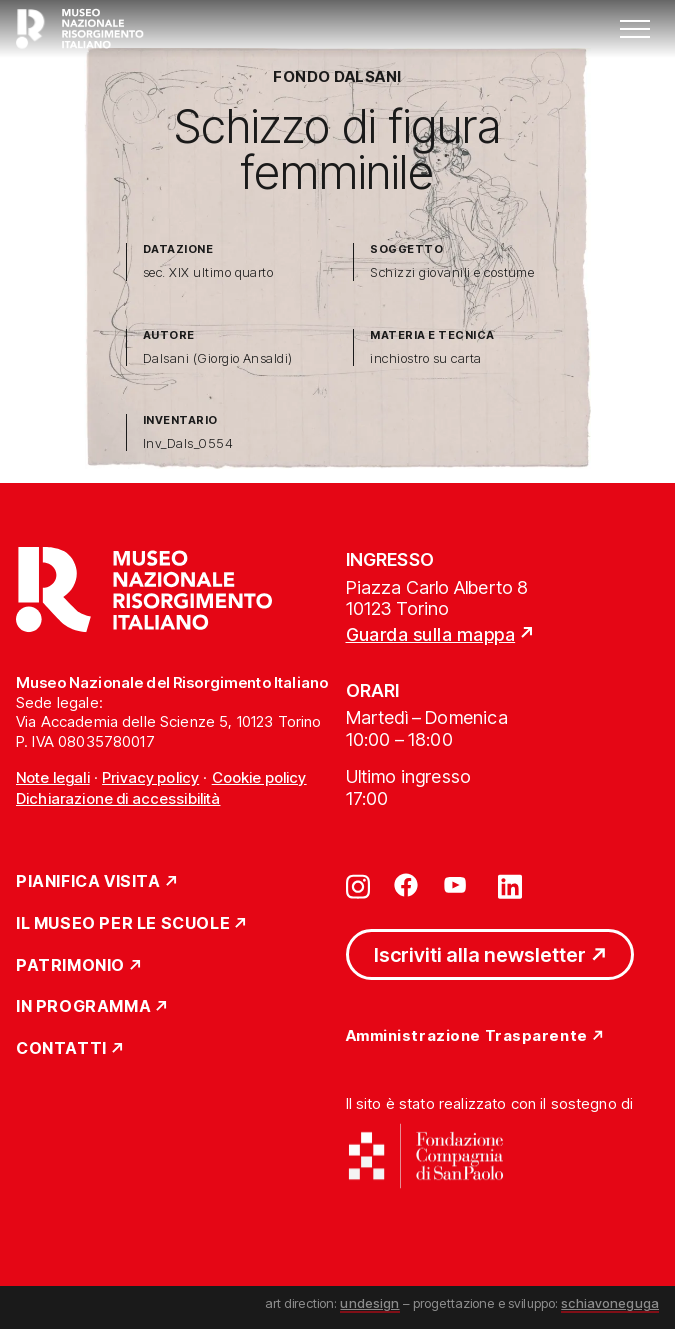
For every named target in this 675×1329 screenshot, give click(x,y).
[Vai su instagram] (358, 885)
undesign (369, 1303)
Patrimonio (70, 966)
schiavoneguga (610, 1303)
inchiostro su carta (425, 358)
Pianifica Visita (88, 882)
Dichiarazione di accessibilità (118, 798)
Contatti (61, 1049)
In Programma (83, 1007)
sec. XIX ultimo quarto (208, 272)
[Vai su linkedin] (510, 885)
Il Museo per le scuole (123, 924)
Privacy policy (150, 777)
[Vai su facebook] (406, 885)
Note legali (53, 777)
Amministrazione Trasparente (467, 1036)
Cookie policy (259, 777)
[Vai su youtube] (458, 885)
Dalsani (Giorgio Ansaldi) (218, 358)
